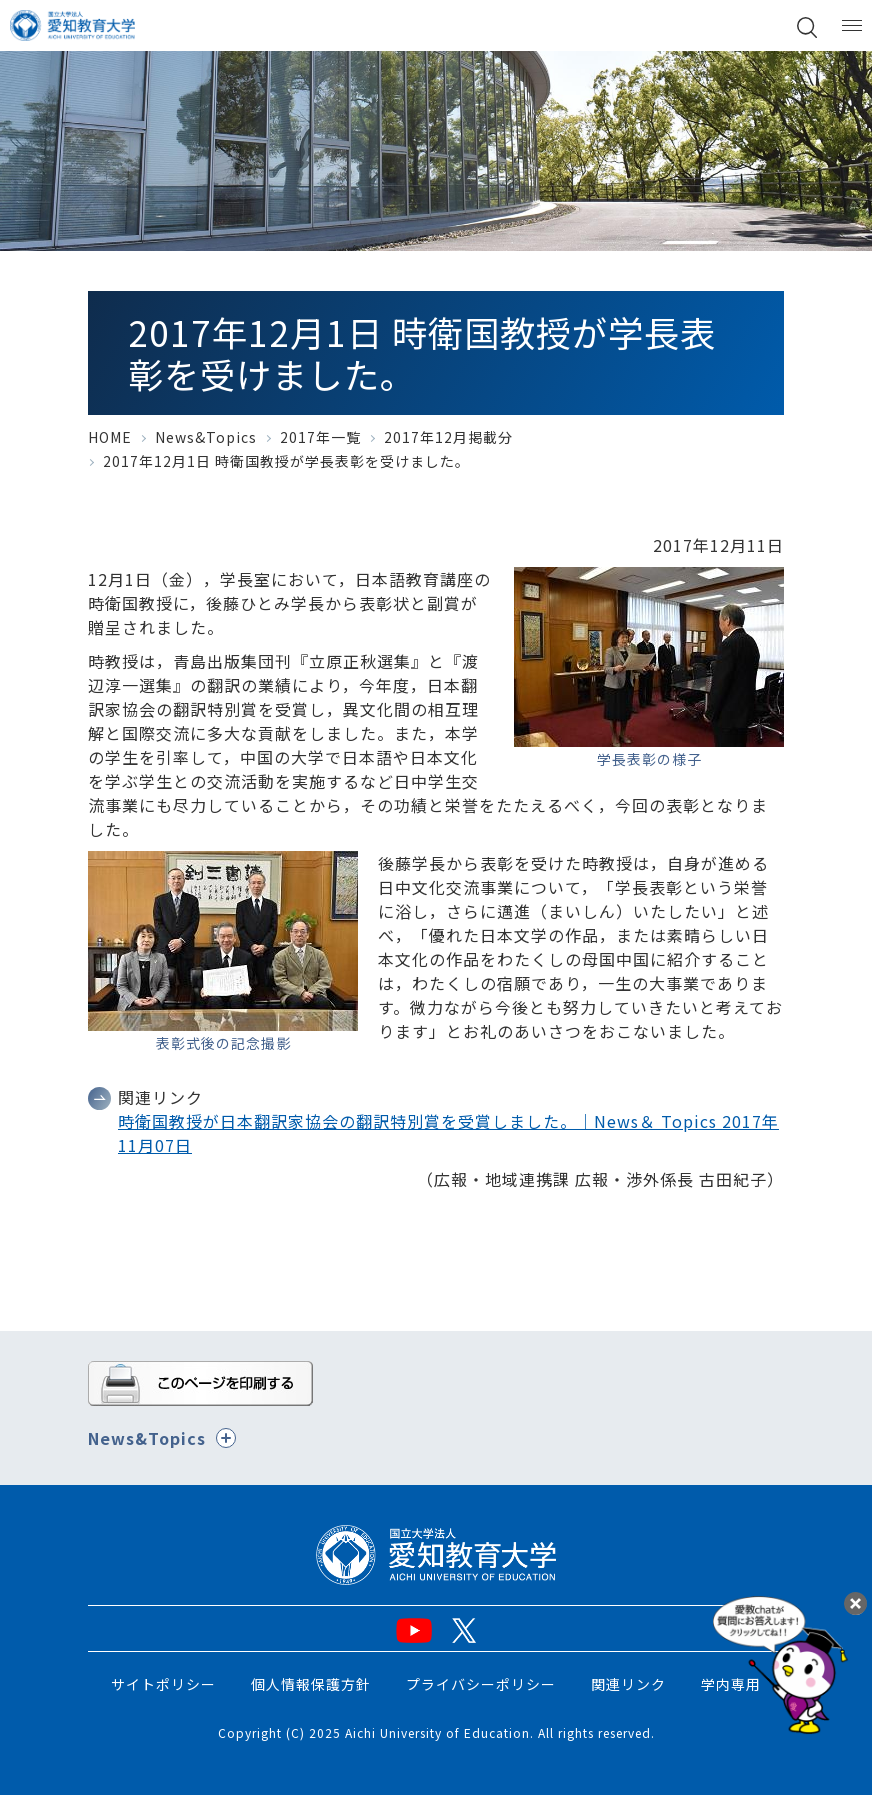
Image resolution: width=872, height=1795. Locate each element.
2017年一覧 (320, 437)
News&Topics (206, 437)
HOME (110, 437)
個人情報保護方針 (311, 1684)
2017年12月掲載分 (448, 437)
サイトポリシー (163, 1684)
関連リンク (628, 1684)
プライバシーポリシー (481, 1684)
